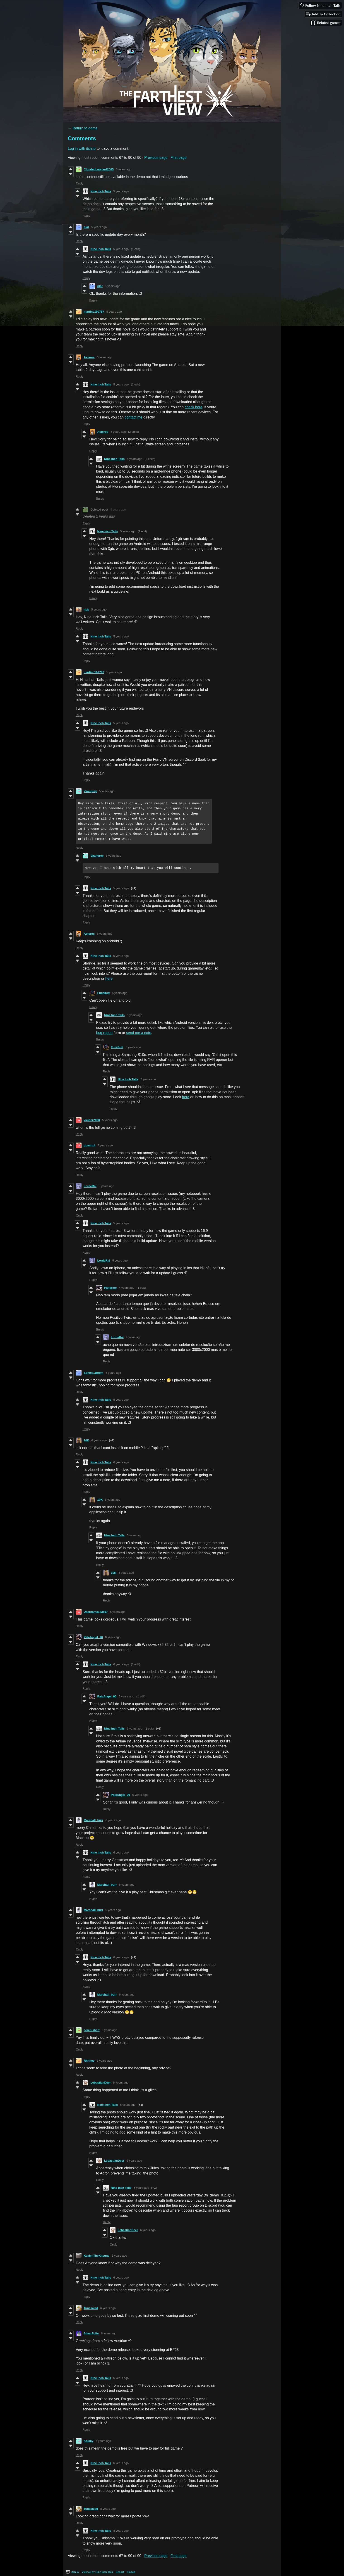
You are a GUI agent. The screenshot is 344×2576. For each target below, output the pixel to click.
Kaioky (89, 2441)
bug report (104, 1033)
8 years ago (108, 2508)
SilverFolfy (91, 2333)
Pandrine (110, 1287)
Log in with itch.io (82, 148)
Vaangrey (90, 791)
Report (120, 2572)
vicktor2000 (92, 1120)
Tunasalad (91, 2308)
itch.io (75, 2572)
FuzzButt (103, 993)
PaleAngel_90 (93, 1637)
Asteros (89, 357)
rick (86, 609)
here (109, 978)
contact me (133, 417)
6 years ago (99, 1440)
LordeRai (90, 1186)
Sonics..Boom (93, 1372)
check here (193, 407)
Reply (79, 183)
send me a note (138, 1033)
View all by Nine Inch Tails (97, 2572)
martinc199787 (94, 311)
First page (179, 157)
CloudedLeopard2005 (99, 169)
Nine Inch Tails (101, 191)
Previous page (155, 157)
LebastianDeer (101, 2082)
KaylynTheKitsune (96, 2255)
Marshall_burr (93, 1820)
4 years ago (126, 1287)
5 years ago (123, 169)
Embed (131, 2572)
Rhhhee (89, 2060)
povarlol (89, 1145)
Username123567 (96, 1612)
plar (86, 227)
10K (86, 1440)
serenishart (92, 2030)
